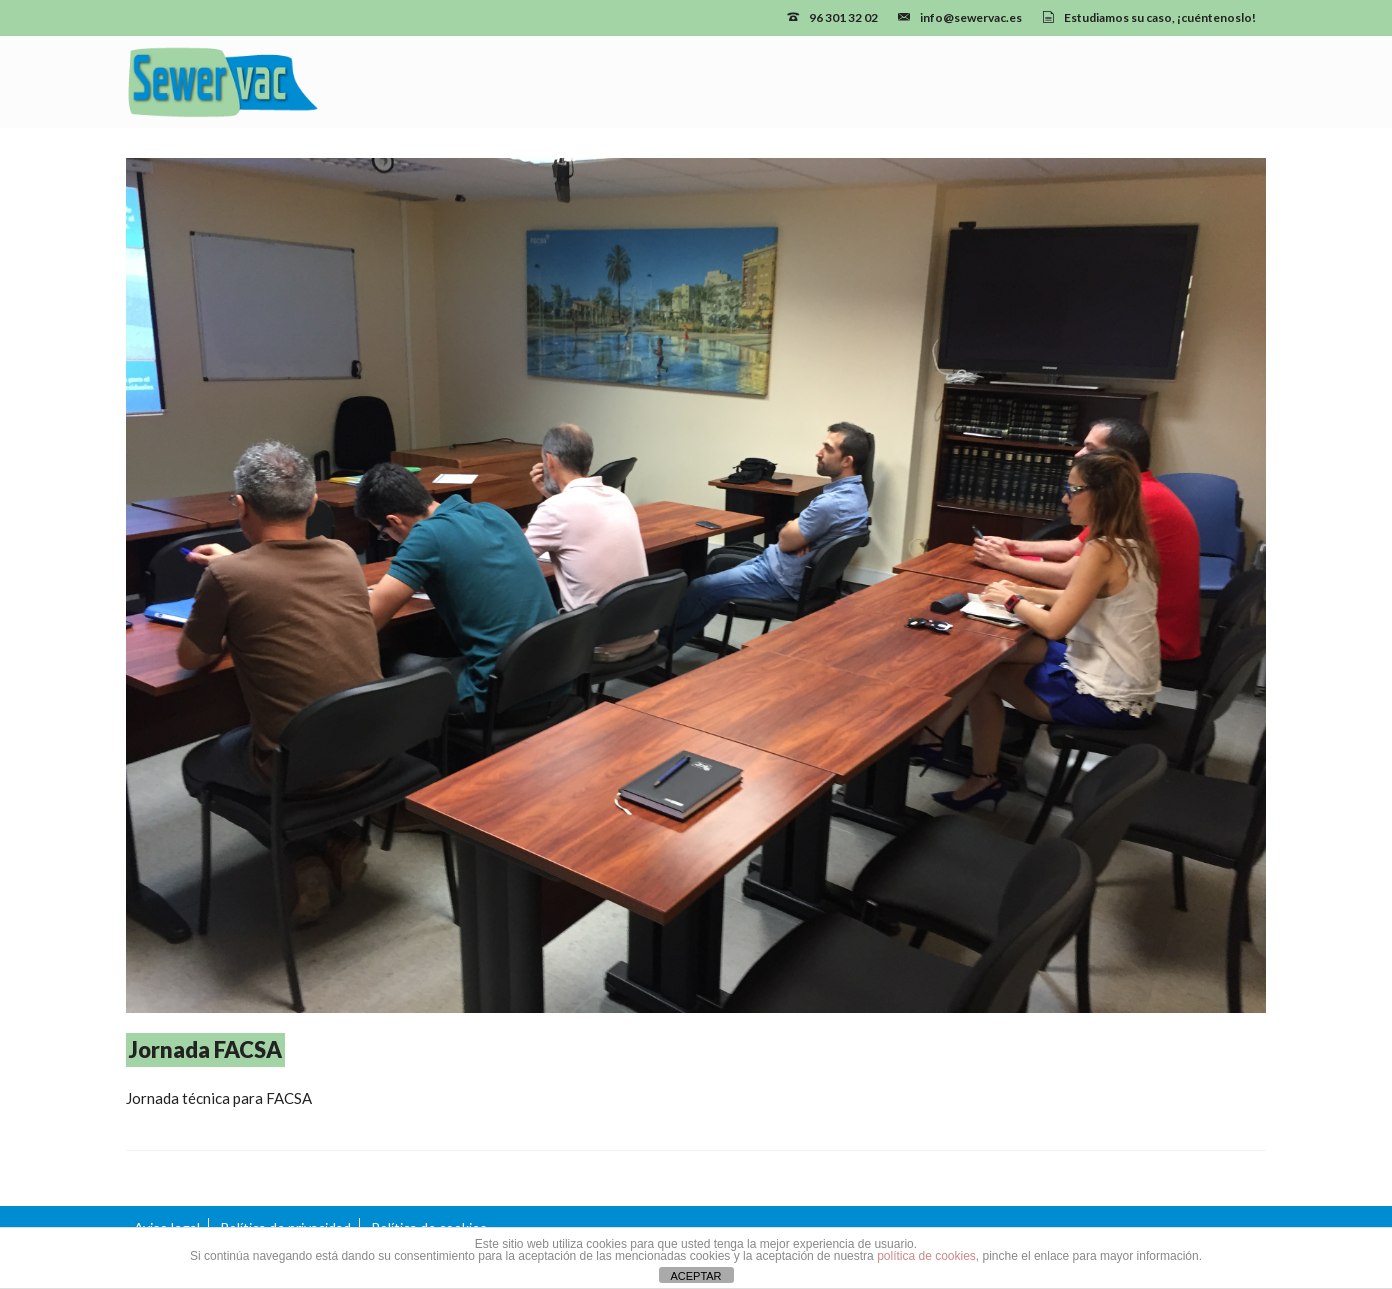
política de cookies (926, 1256)
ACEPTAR (695, 1276)
